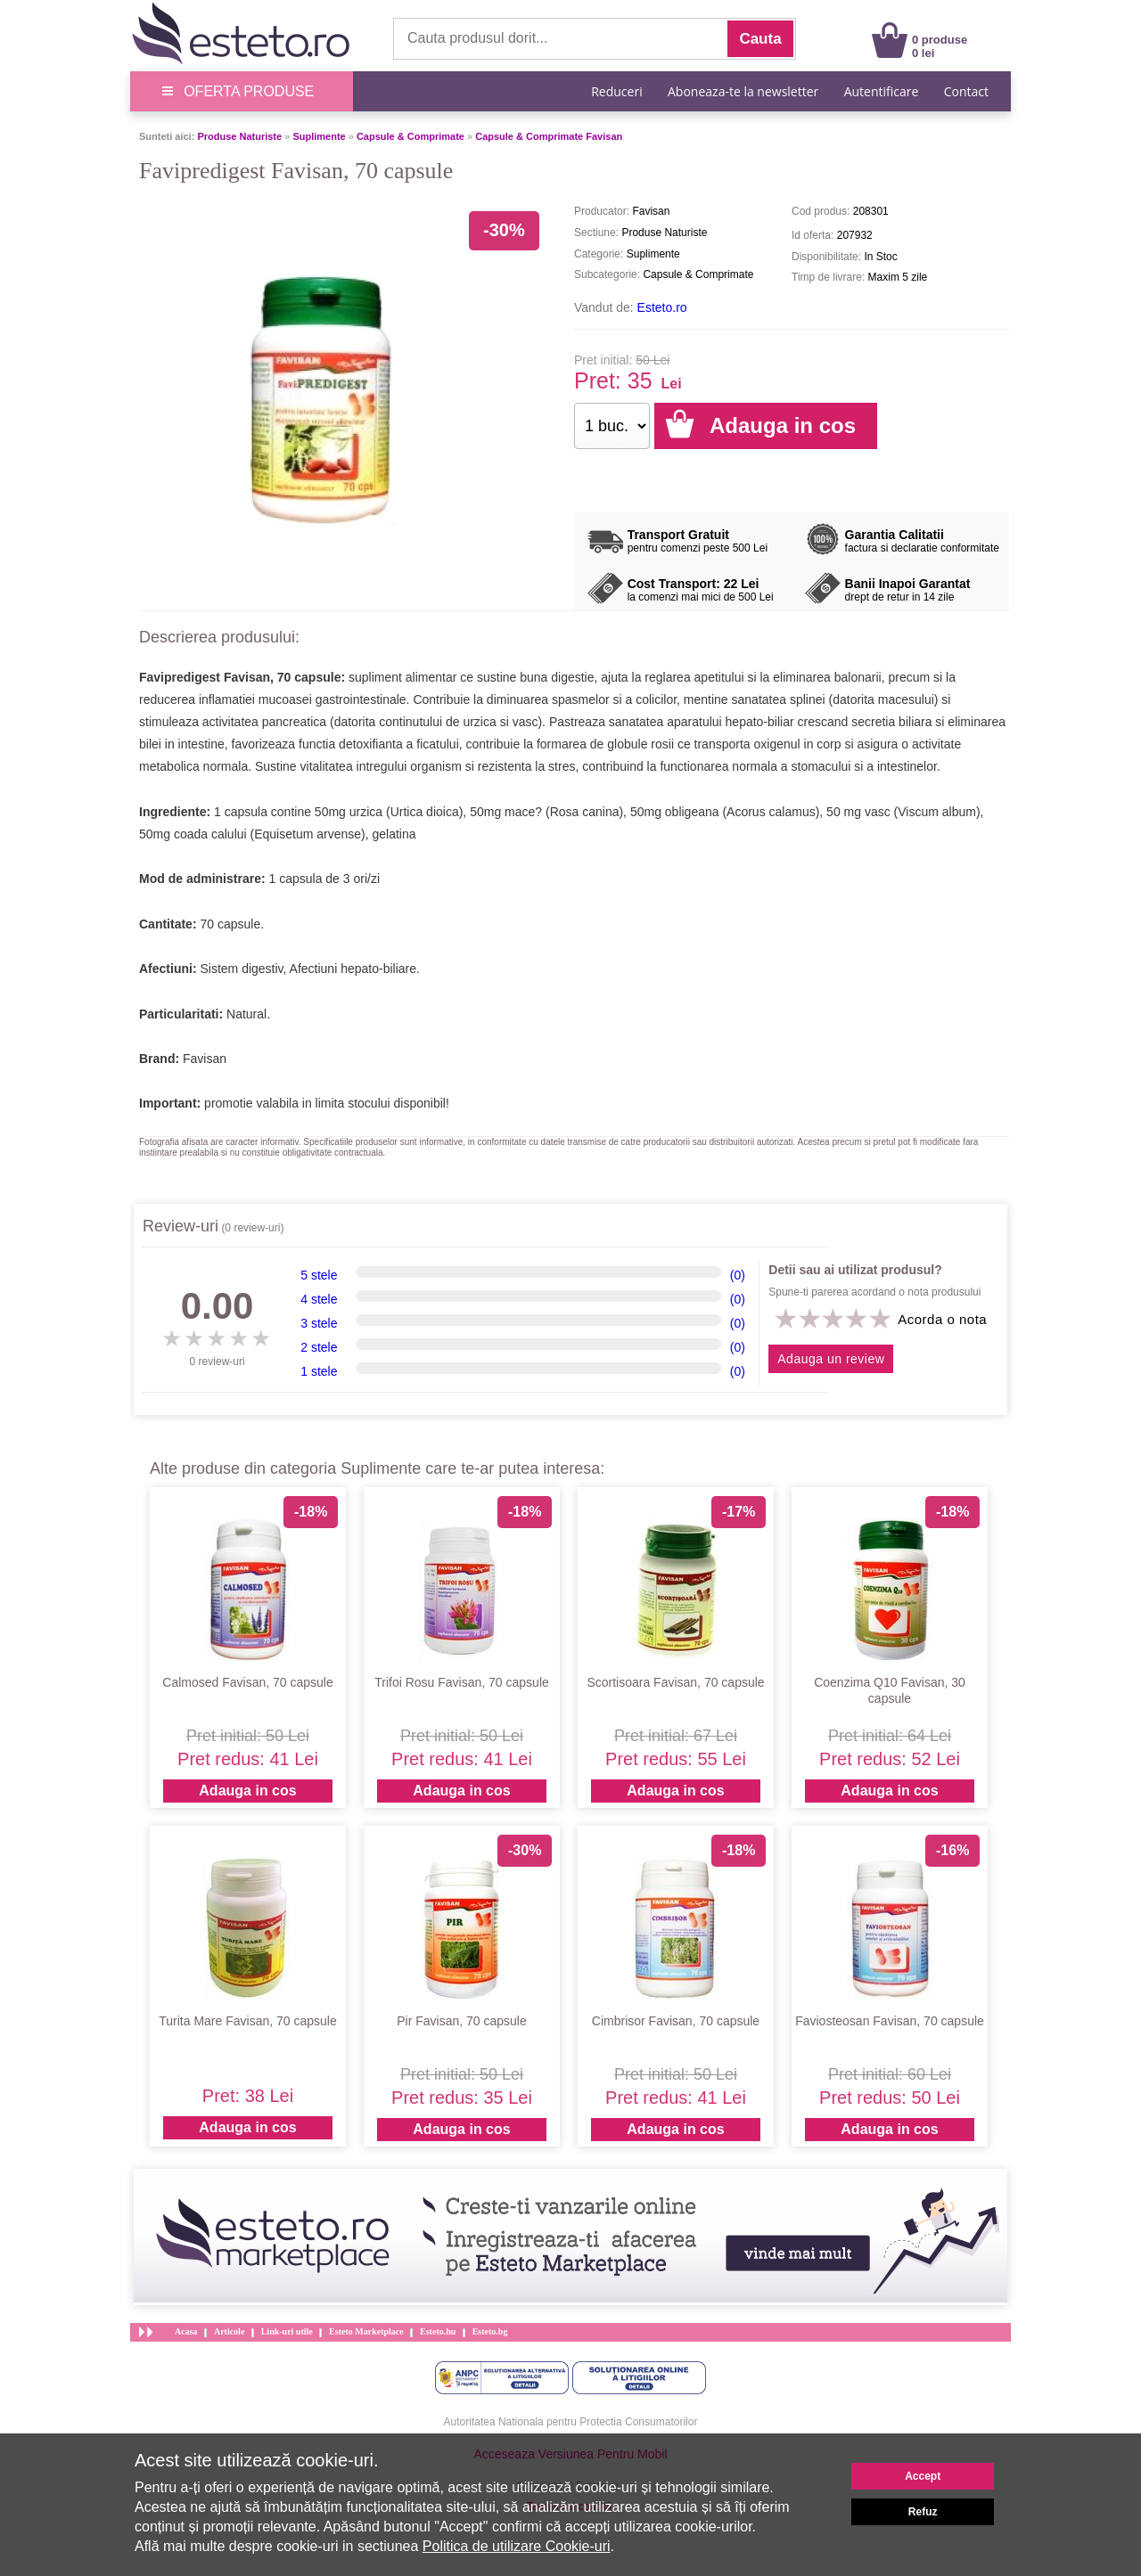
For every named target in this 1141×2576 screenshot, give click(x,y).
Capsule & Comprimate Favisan (548, 136)
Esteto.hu (438, 2331)
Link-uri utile (287, 2331)
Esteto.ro (662, 307)
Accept (922, 2476)
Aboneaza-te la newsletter (743, 91)
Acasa (186, 2331)
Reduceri (616, 91)
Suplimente (318, 136)
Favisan (204, 1058)
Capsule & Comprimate (410, 136)
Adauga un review (830, 1359)
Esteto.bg (490, 2331)
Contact (966, 91)
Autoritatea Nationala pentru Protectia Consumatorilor (571, 2422)
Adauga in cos (247, 1790)
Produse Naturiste (239, 136)
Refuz (923, 2512)
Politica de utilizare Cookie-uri (517, 2546)
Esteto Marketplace (366, 2331)
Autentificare (881, 91)
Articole (229, 2331)
